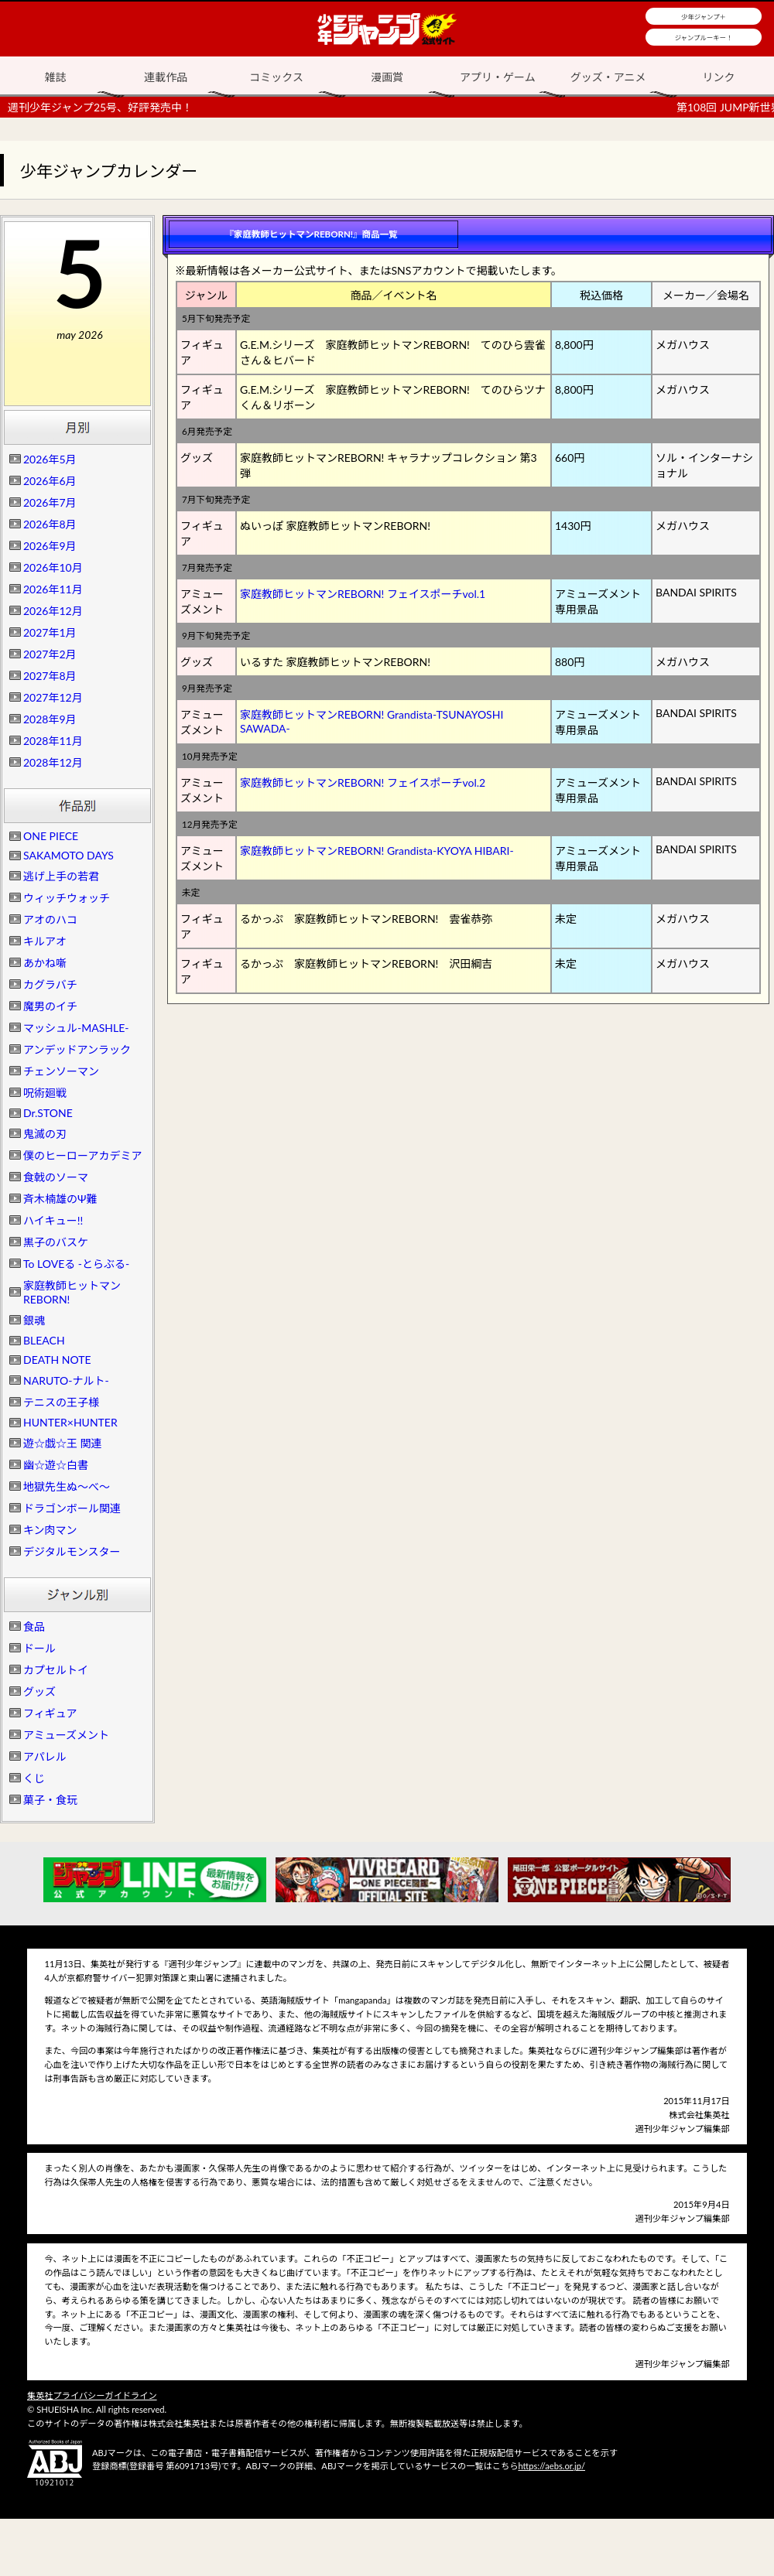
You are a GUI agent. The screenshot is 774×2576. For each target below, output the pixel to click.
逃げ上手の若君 (61, 876)
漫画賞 (387, 77)
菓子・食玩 (50, 1799)
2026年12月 (53, 610)
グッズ (39, 1691)
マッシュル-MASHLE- (75, 1027)
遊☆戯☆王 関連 (62, 1443)
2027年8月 (50, 675)
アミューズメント (66, 1734)
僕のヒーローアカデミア (82, 1155)
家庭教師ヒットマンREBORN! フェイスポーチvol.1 (362, 593)
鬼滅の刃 (45, 1133)
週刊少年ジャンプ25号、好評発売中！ (100, 107)
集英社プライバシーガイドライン (92, 2395)
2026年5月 (50, 459)
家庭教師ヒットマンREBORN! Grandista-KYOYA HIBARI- (377, 850)
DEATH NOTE (57, 1359)
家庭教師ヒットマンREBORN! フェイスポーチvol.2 (362, 782)
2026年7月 (50, 502)
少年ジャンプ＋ (703, 17)
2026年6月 (50, 480)
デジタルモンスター (71, 1551)
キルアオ (45, 941)
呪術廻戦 (45, 1092)
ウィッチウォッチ (66, 897)
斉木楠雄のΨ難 (60, 1198)
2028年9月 (50, 719)
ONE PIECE (50, 835)
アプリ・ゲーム (498, 77)
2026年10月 (53, 567)
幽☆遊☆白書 (55, 1464)
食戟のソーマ (55, 1177)
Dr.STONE (48, 1112)
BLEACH (44, 1340)
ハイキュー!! (53, 1220)
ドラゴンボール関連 (72, 1508)
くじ (34, 1778)
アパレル (45, 1756)
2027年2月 (50, 654)
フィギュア (50, 1713)
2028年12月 (53, 762)
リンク (719, 77)
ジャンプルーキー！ (704, 38)
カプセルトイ (55, 1669)
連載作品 (165, 77)
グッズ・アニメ (608, 77)
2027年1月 (50, 632)
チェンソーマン (61, 1071)
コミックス (276, 77)
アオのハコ (50, 919)
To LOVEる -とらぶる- (76, 1263)
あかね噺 (45, 962)
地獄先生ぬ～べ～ (66, 1486)
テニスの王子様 (61, 1402)
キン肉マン (50, 1529)
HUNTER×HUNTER (70, 1422)
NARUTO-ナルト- (66, 1380)
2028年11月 (53, 740)
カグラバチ (50, 984)
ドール (39, 1648)
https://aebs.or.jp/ (551, 2466)
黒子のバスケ (55, 1242)
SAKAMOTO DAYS (68, 855)
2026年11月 (53, 589)
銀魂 (34, 1320)
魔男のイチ (50, 1006)
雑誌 (55, 77)
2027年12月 (53, 697)
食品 (34, 1626)
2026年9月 (50, 545)
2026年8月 (50, 524)
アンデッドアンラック (77, 1049)
